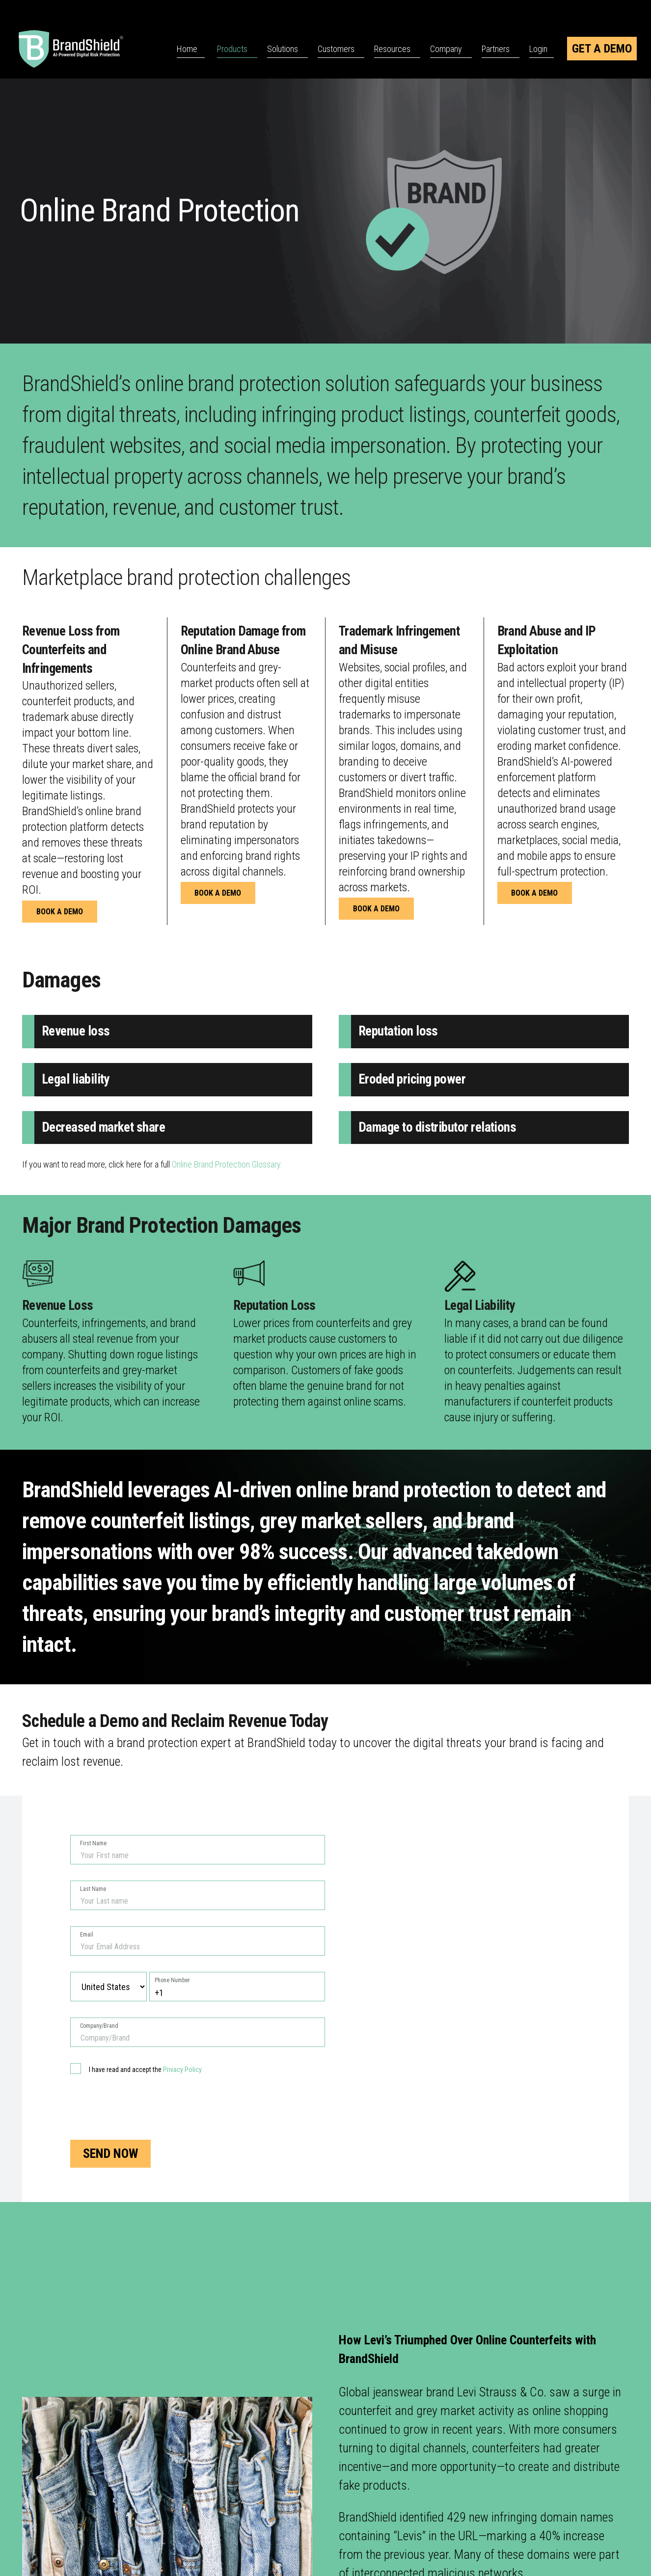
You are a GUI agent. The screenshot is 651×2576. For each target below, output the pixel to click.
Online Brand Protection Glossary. (227, 1164)
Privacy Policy (182, 2069)
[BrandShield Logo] (83, 49)
